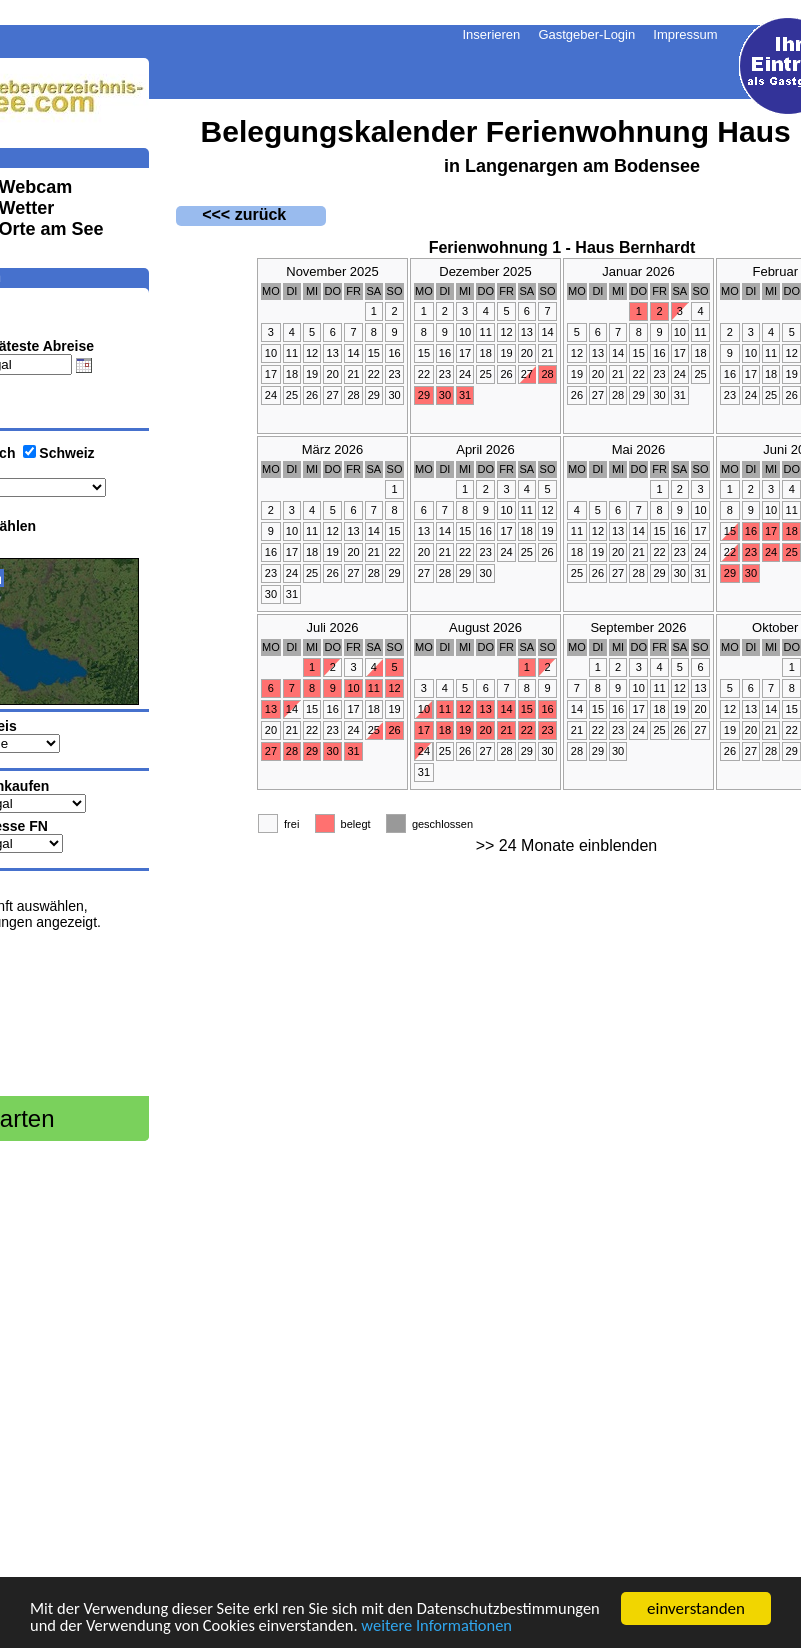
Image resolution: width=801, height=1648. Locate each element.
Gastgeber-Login (586, 34)
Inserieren (492, 34)
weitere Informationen (108, 1626)
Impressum (685, 34)
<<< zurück (231, 214)
